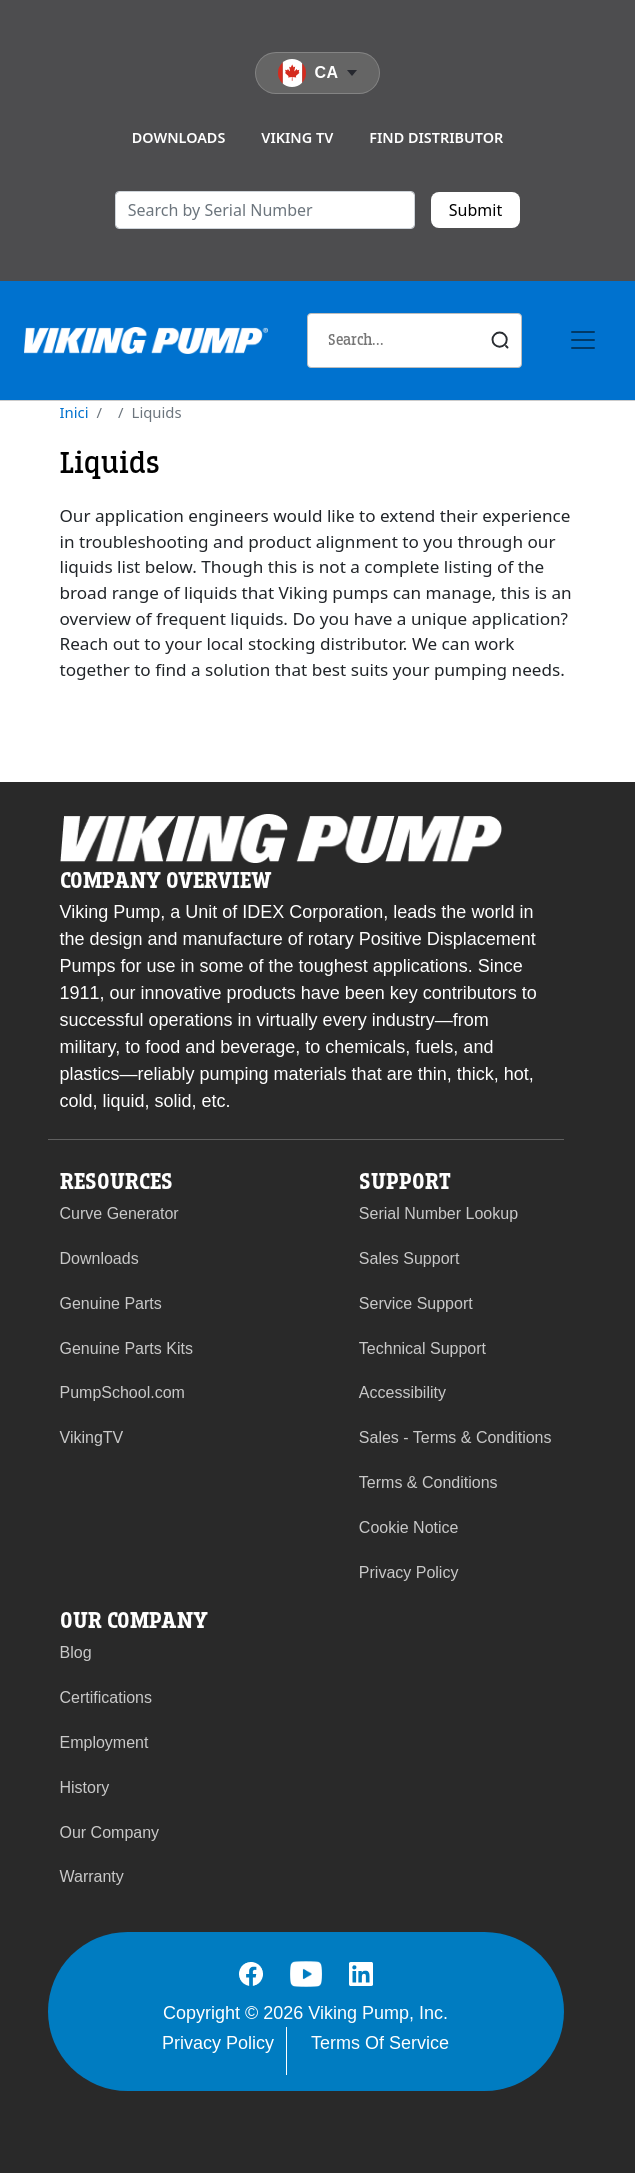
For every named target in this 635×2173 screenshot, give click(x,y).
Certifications (106, 1697)
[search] (265, 210)
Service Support (416, 1303)
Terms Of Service (380, 2043)
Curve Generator (119, 1213)
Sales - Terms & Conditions (455, 1437)
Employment (104, 1742)
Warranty (92, 1876)
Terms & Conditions (428, 1482)
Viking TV (297, 137)
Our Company (110, 1832)
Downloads (179, 137)
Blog (76, 1652)
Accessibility (402, 1392)
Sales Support (409, 1258)
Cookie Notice (409, 1527)
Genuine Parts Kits (126, 1348)
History (85, 1787)
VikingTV (92, 1437)
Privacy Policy (409, 1572)
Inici (74, 412)
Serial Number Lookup (438, 1213)
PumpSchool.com (122, 1392)
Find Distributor (436, 137)
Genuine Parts (111, 1303)
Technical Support (422, 1348)
